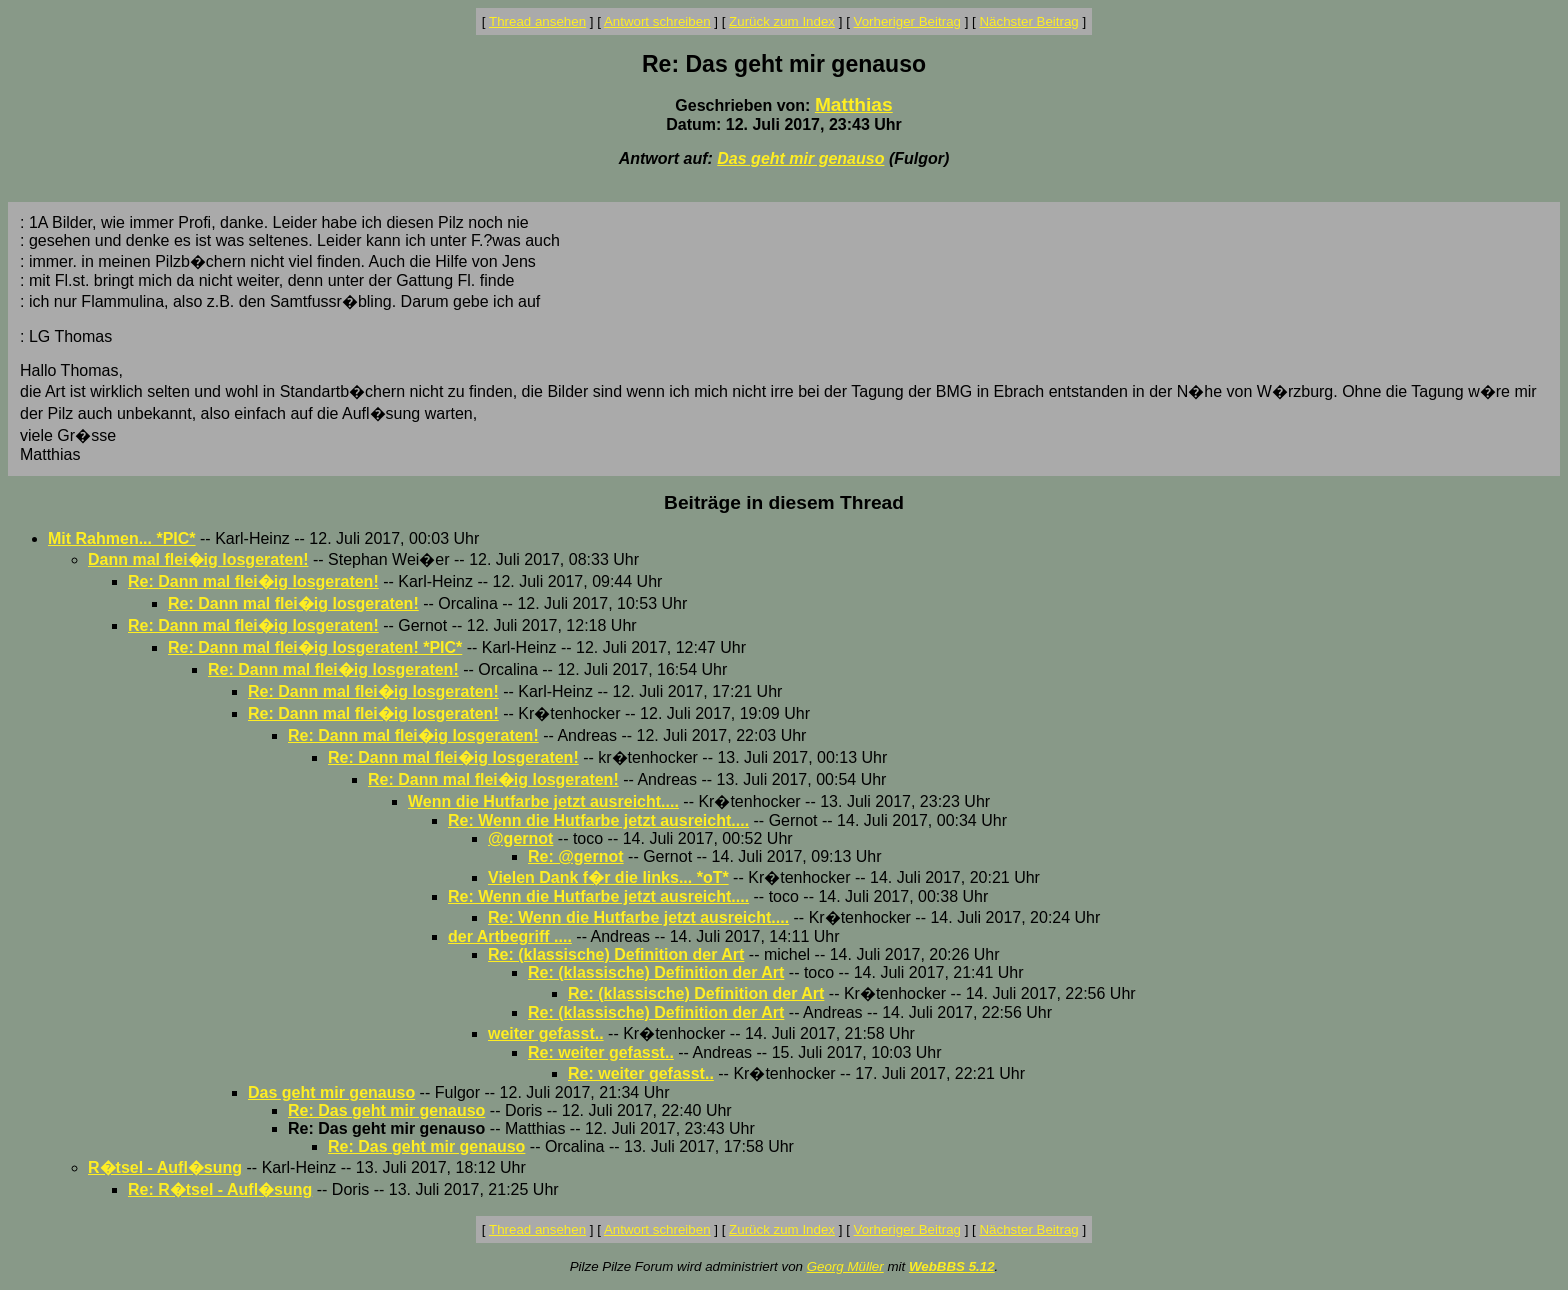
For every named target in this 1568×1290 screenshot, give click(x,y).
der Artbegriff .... (510, 936)
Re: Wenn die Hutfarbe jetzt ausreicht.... (598, 820)
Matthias (854, 104)
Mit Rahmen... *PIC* (122, 538)
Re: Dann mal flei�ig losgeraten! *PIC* (315, 647)
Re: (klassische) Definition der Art (616, 954)
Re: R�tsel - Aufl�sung (220, 1189)
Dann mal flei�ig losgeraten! (198, 559)
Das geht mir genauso (800, 158)
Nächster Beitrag (1028, 21)
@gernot (520, 838)
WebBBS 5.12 (952, 1266)
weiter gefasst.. (546, 1033)
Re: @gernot (576, 856)
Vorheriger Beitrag (907, 21)
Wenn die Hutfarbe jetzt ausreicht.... (543, 801)
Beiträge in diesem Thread (784, 502)
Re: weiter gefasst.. (601, 1052)
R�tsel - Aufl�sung (165, 1167)
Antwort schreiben (657, 21)
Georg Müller (845, 1266)
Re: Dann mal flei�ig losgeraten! (253, 581)
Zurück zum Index (782, 21)
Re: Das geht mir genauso (386, 1110)
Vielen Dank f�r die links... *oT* (608, 877)
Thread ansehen (537, 21)
